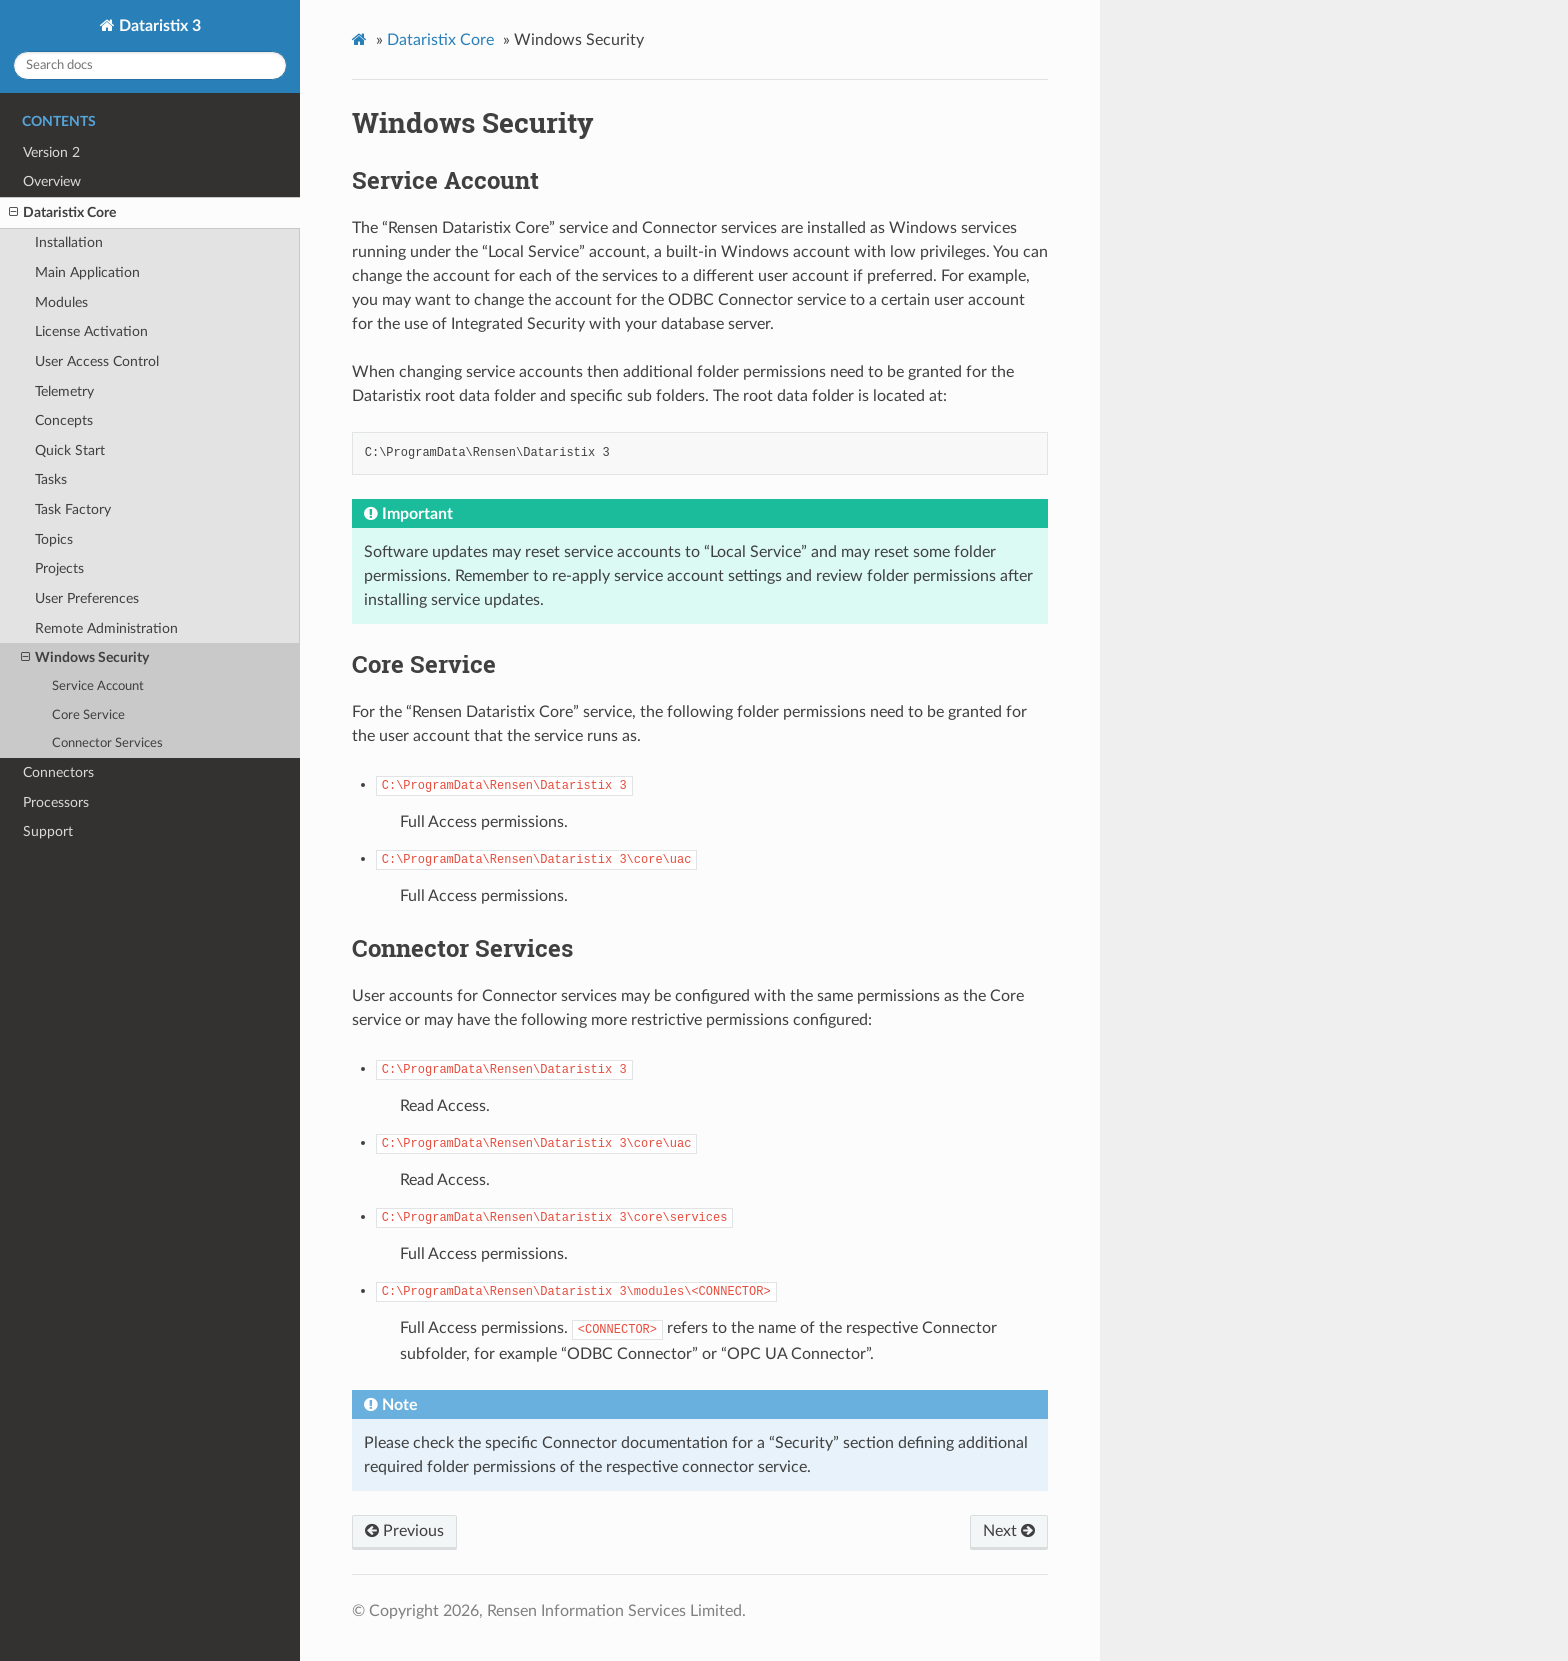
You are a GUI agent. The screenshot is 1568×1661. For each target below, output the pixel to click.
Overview (52, 181)
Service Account (98, 686)
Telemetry (64, 391)
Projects (59, 568)
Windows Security (85, 658)
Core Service (88, 715)
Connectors (58, 772)
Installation (69, 242)
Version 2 (51, 152)
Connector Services (107, 743)
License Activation (91, 331)
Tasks (51, 479)
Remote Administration (106, 628)
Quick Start (70, 450)
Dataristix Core (62, 213)
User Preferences (87, 598)
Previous (404, 1531)
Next (1009, 1531)
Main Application (87, 272)
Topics (54, 539)
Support (48, 831)
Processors (56, 802)
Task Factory (73, 509)
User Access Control (97, 361)
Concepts (64, 420)
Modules (61, 302)
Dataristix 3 (158, 26)
